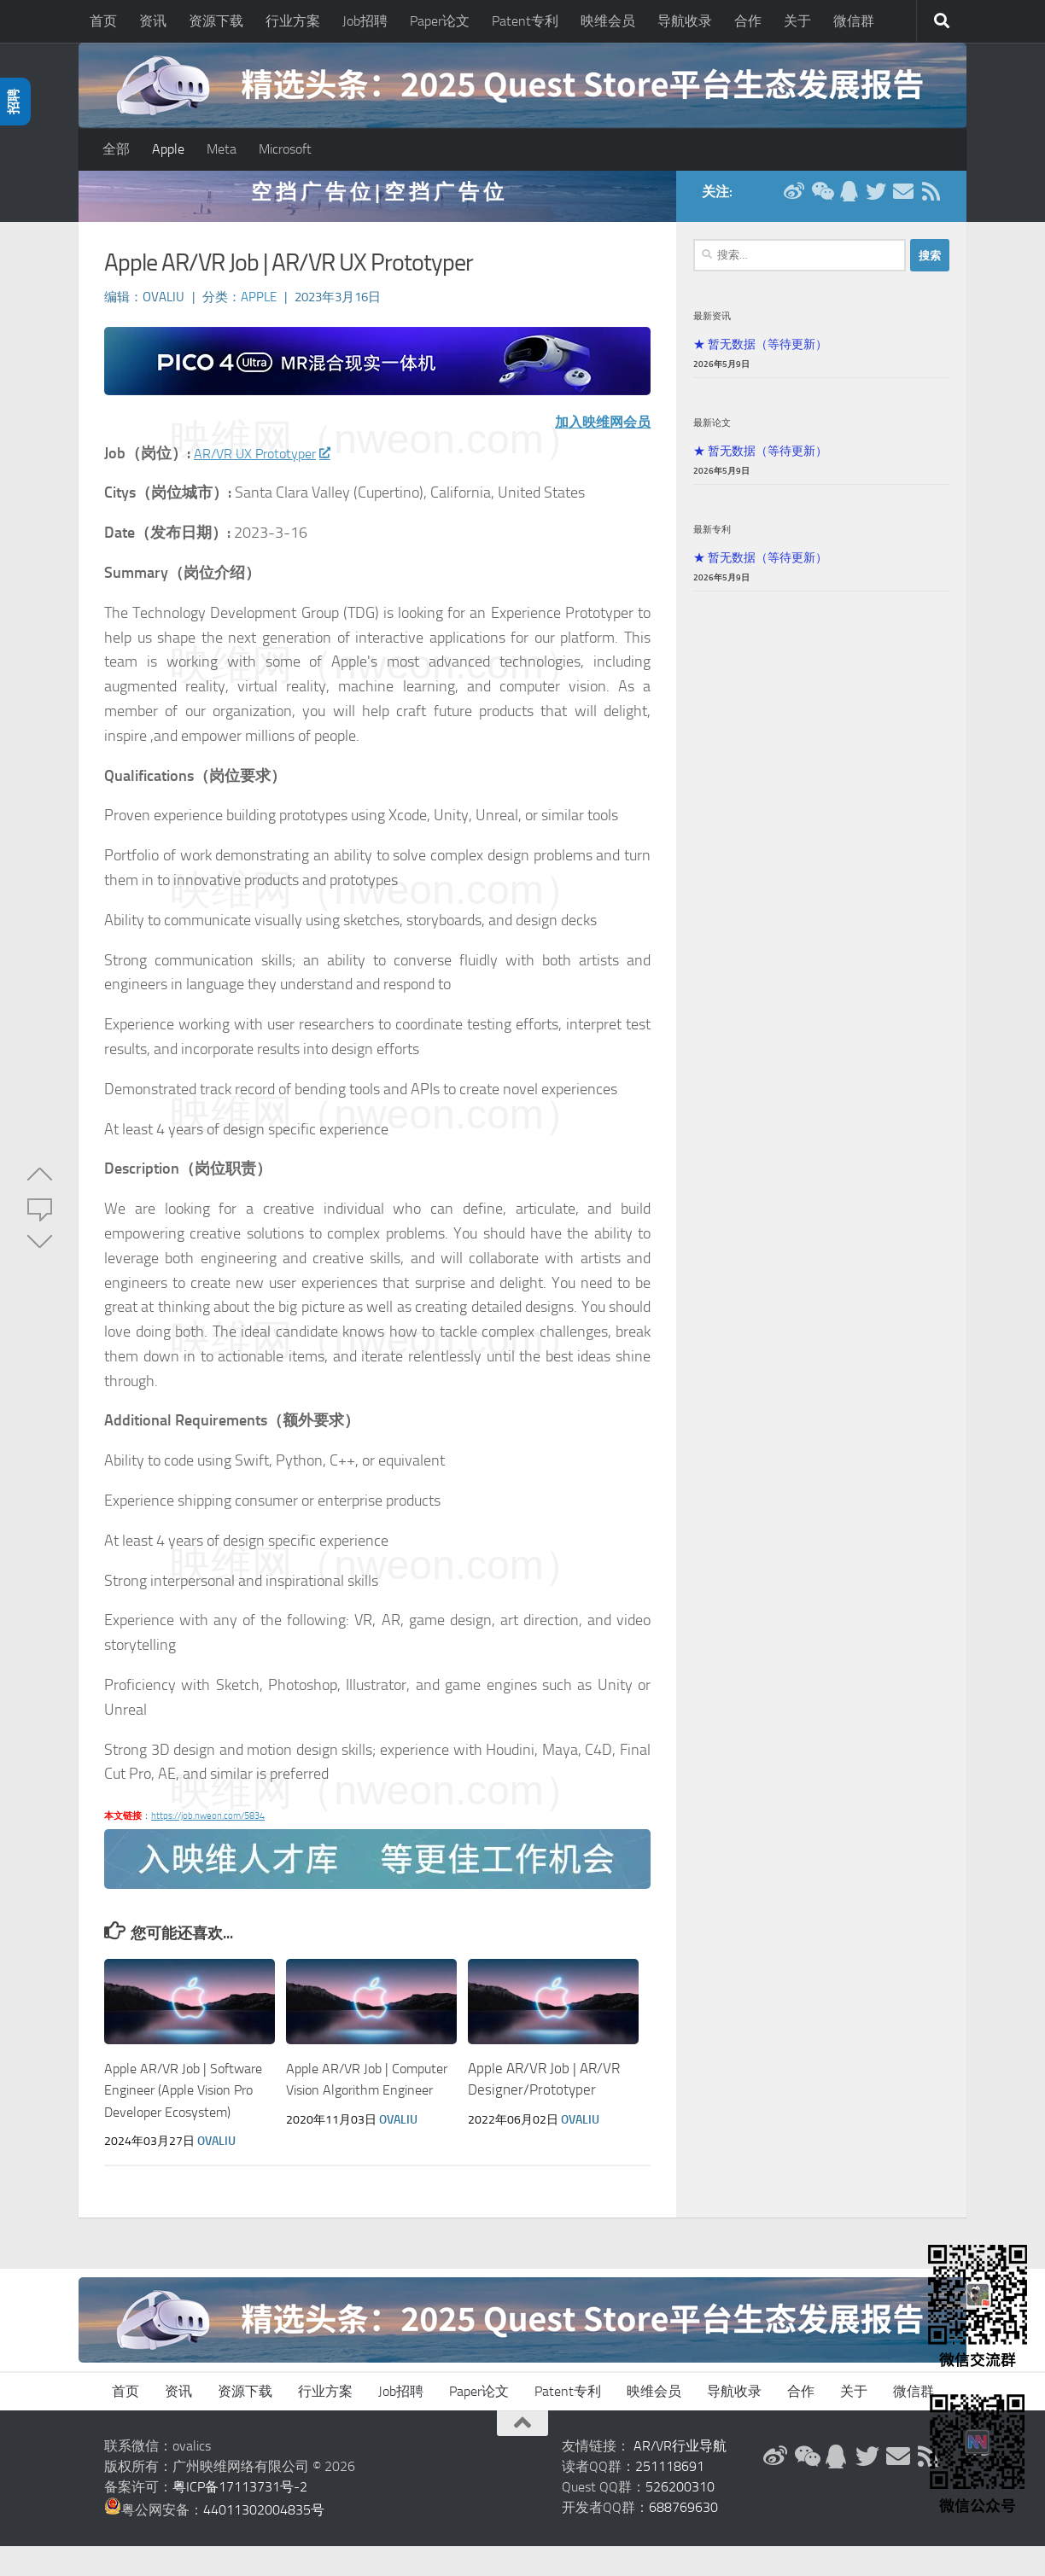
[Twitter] (876, 199)
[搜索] (941, 21)
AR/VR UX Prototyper (269, 461)
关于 (797, 21)
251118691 (669, 2496)
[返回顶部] (522, 2453)
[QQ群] (848, 199)
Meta (221, 149)
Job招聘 (365, 21)
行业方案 (293, 21)
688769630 (683, 2537)
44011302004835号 (263, 2540)
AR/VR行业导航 (680, 2476)
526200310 (680, 2517)
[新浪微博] (794, 199)
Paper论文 (440, 21)
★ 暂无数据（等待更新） (760, 352)
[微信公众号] (821, 199)
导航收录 (684, 21)
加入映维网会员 (597, 430)
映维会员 (608, 21)
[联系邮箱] (903, 199)
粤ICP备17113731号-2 (239, 2517)
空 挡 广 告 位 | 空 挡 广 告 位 (377, 200)
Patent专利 (525, 21)
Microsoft (285, 149)
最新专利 (712, 538)
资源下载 (216, 21)
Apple (168, 149)
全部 (116, 149)
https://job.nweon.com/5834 (208, 1824)
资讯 (152, 21)
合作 (748, 21)
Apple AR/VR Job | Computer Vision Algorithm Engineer (345, 2098)
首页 (103, 21)
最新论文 (712, 431)
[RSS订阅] (930, 199)
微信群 (853, 21)
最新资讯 (712, 324)
